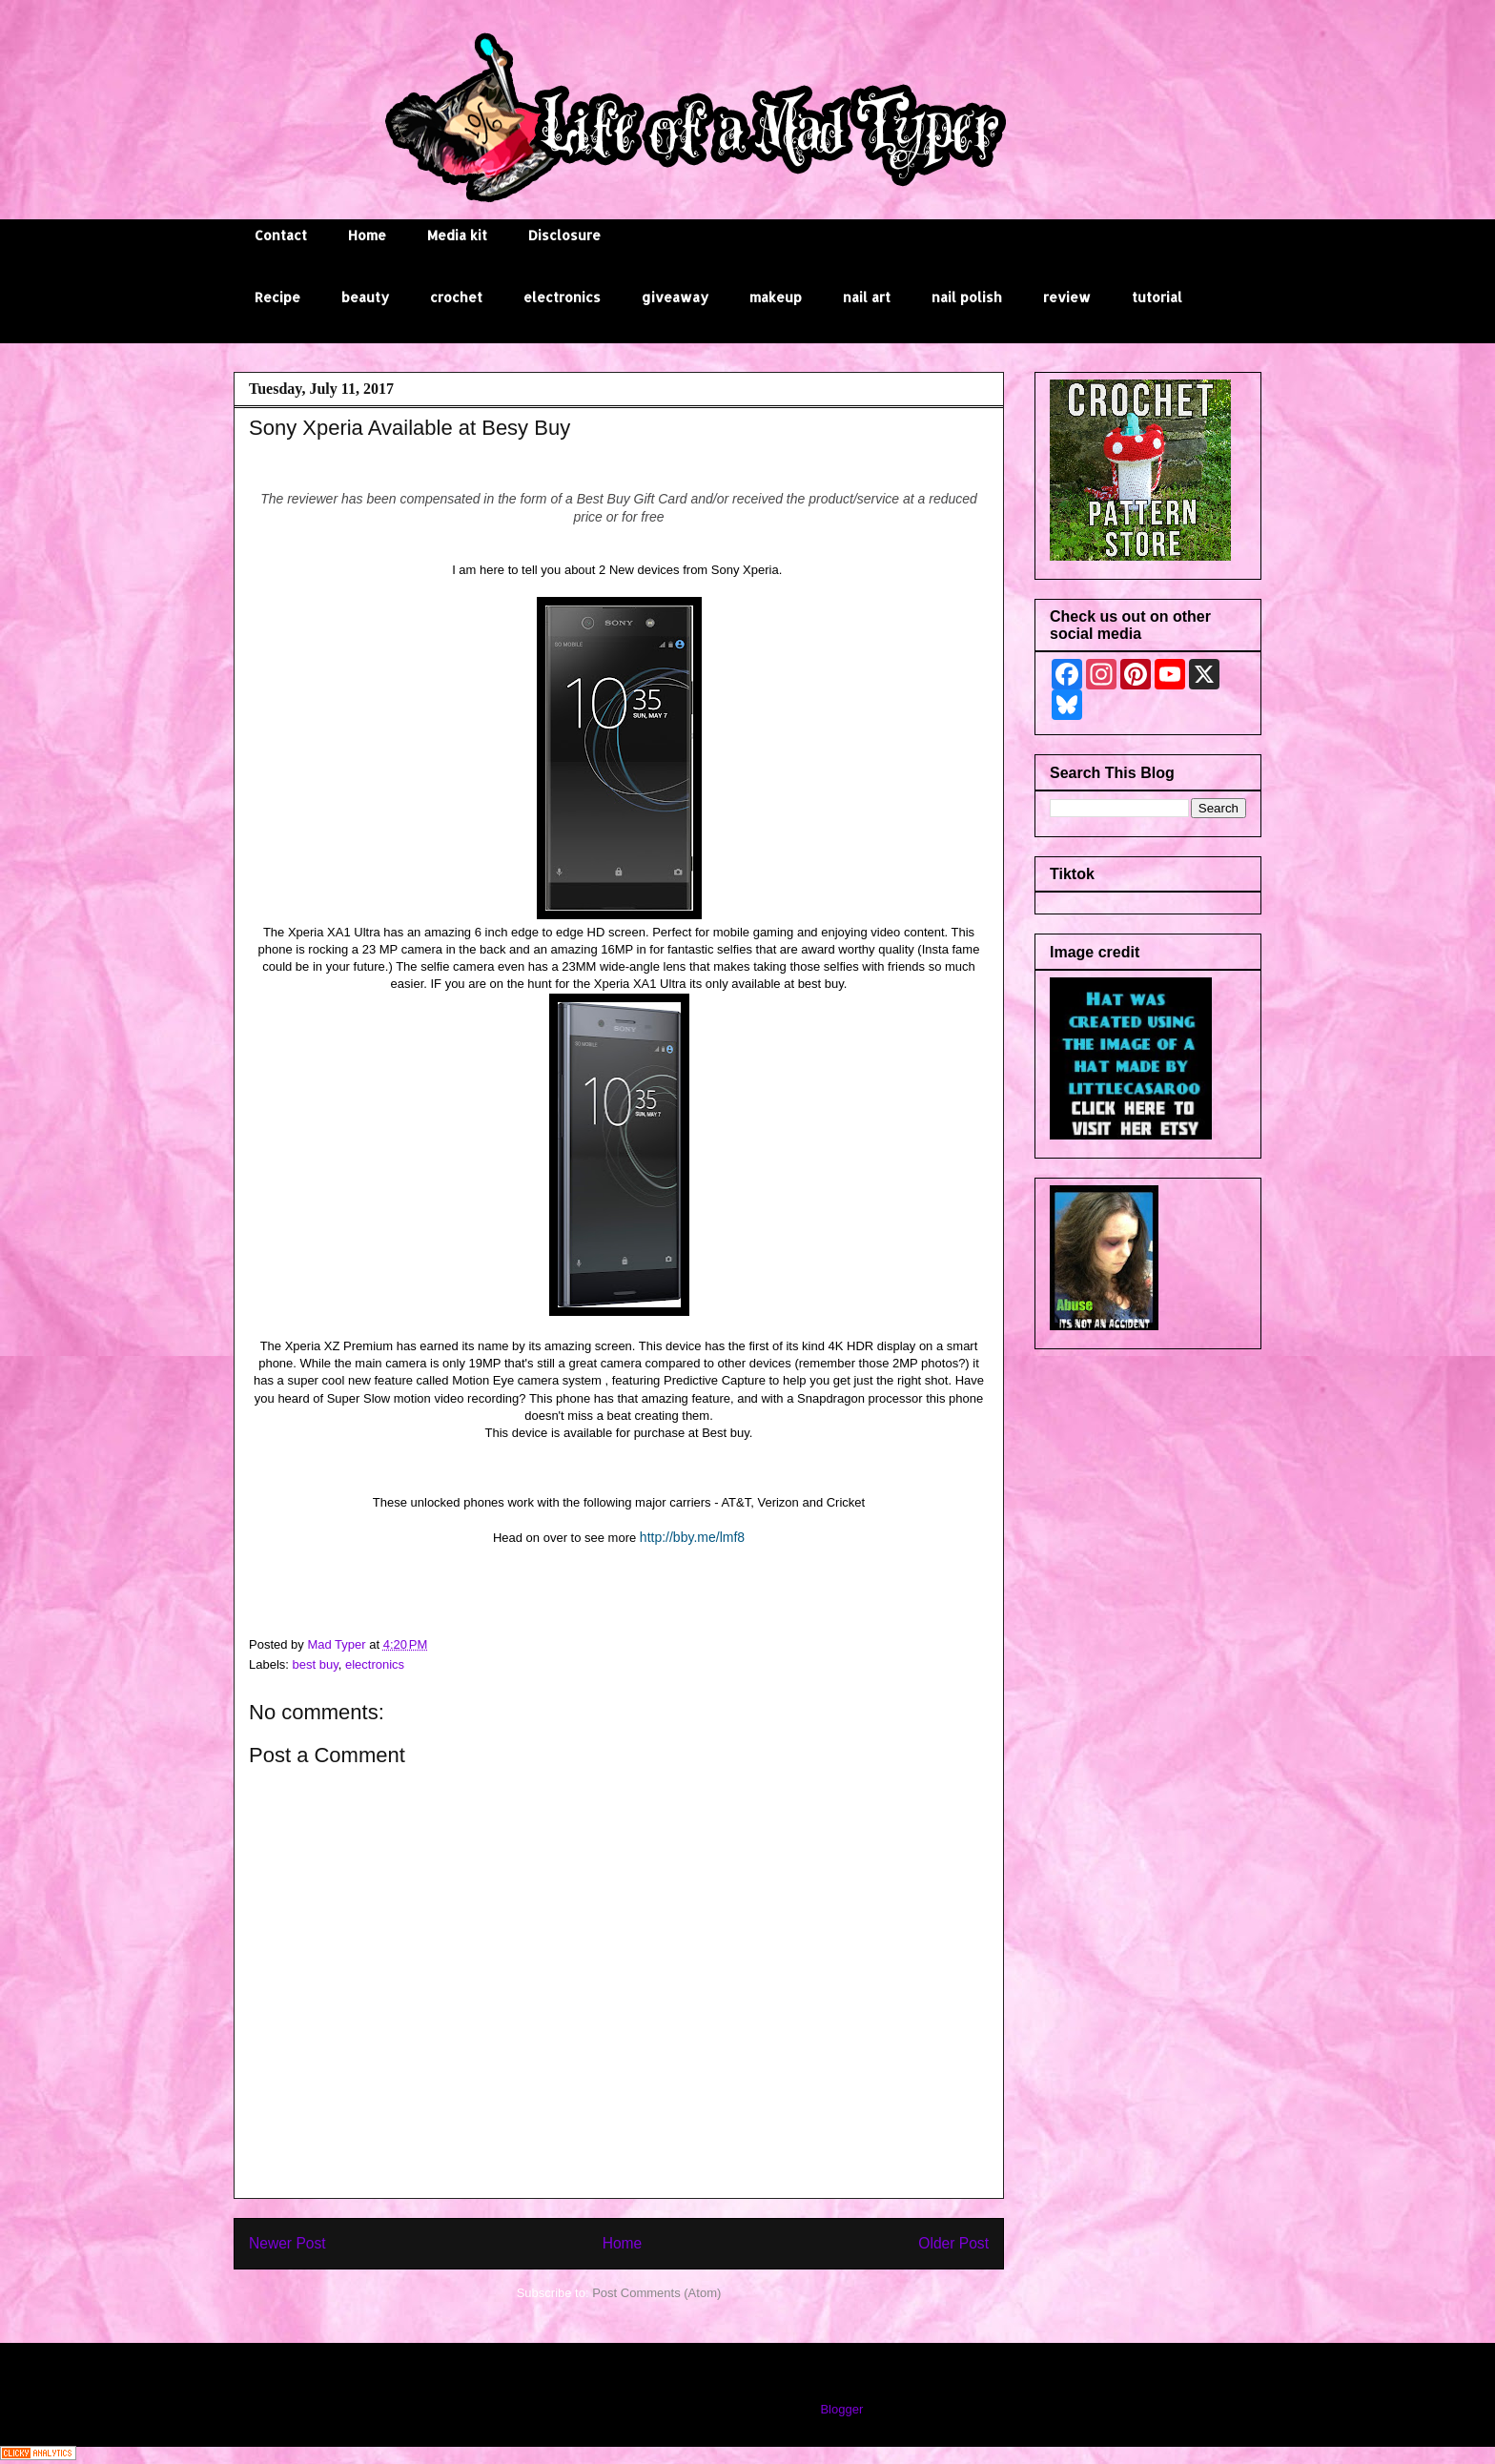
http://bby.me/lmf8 (692, 1537)
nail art (867, 297)
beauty (365, 297)
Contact (281, 235)
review (1067, 297)
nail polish (967, 297)
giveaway (675, 297)
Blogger (841, 2409)
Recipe (277, 297)
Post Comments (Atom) (656, 2293)
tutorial (1157, 297)
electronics (562, 297)
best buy (315, 1664)
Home (367, 235)
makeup (775, 297)
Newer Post (287, 2243)
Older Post (953, 2243)
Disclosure (564, 235)
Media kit (457, 235)
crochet (456, 297)
